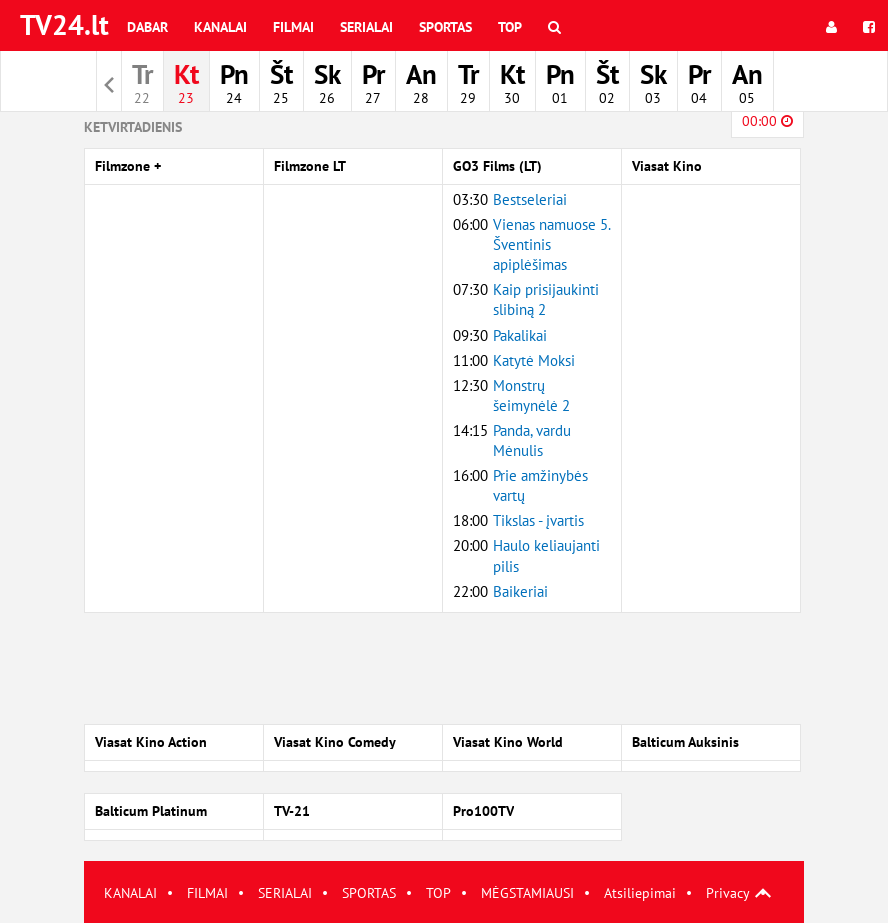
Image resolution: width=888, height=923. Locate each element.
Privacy (728, 893)
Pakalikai (520, 335)
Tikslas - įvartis (538, 520)
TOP (438, 893)
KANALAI (130, 893)
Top (510, 27)
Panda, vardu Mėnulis (532, 440)
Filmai (293, 27)
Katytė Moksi (534, 360)
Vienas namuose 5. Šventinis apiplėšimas (551, 244)
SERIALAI (285, 893)
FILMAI (207, 893)
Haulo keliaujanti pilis (546, 555)
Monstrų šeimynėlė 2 (531, 395)
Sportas (445, 27)
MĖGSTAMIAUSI (527, 893)
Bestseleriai (530, 199)
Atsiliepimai (640, 893)
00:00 (767, 121)
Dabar (147, 27)
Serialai (366, 27)
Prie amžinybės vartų (540, 485)
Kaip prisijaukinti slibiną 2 (546, 299)
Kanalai (220, 27)
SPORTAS (369, 893)
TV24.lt (64, 24)
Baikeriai (520, 591)
